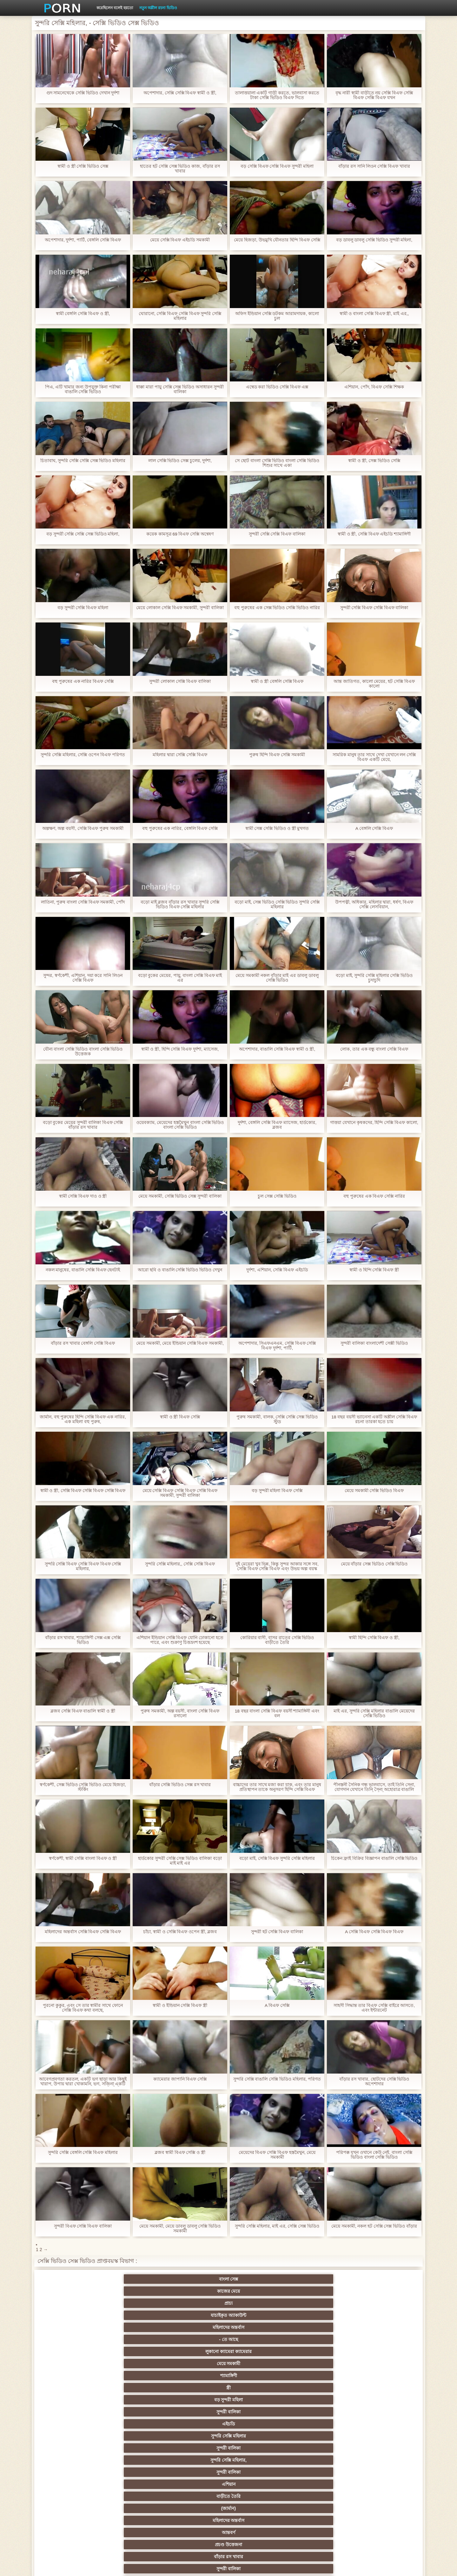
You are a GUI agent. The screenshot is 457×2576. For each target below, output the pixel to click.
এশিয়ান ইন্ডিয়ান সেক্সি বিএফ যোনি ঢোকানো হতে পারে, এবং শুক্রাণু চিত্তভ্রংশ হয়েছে (179, 1640)
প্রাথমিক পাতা (342, 2566)
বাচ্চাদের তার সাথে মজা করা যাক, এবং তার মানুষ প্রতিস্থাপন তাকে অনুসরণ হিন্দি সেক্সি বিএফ (277, 1787)
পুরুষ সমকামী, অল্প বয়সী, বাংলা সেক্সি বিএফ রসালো (180, 1713)
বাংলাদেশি (384, 2411)
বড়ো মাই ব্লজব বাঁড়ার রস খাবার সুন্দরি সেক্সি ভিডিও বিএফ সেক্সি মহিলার (179, 904)
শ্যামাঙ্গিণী (197, 2291)
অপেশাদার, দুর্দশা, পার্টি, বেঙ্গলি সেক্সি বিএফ (82, 240)
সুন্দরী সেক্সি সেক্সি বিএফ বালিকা (277, 534)
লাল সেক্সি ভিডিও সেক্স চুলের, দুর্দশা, (180, 460)
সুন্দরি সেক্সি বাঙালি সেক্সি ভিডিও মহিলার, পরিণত (277, 2079)
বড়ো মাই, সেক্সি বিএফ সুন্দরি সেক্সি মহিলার (277, 1858)
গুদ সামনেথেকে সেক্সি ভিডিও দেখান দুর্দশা (82, 93)
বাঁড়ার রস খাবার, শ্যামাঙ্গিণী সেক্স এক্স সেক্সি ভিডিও (83, 1640)
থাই (135, 2423)
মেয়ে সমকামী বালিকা (384, 2363)
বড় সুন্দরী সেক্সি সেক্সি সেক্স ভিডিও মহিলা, (82, 534)
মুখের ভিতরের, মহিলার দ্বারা (197, 2508)
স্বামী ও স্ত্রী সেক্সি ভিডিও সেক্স (82, 166)
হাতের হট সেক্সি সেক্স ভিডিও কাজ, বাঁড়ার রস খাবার (180, 168)
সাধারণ (73, 2460)
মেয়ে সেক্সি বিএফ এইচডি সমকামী (180, 240)
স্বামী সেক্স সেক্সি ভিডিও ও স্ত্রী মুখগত (277, 828)
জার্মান (384, 2448)
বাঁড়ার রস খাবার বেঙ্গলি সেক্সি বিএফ (83, 1343)
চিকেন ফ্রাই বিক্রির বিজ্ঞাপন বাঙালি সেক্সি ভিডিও (374, 1858)
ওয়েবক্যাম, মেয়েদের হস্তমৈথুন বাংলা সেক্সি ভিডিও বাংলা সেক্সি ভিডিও (180, 1125)
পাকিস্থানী (135, 2339)
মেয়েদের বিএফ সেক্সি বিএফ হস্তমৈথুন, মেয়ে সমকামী (276, 2155)
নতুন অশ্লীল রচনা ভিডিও (158, 8)
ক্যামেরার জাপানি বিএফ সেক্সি (180, 2079)
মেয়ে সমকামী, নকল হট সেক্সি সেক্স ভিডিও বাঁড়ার (374, 2226)
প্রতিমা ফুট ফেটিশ (321, 2423)
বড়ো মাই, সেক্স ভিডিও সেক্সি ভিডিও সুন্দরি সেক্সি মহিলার (277, 904)
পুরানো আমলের (197, 2411)
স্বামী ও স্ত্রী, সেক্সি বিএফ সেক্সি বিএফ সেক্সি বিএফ (83, 1490)
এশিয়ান (384, 2303)
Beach (73, 2508)
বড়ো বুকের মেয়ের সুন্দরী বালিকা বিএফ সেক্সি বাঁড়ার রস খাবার (83, 1125)
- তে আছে (383, 2279)
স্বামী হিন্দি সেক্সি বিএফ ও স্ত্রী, (374, 1637)
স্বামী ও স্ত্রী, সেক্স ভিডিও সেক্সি (374, 460)
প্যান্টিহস (259, 2387)
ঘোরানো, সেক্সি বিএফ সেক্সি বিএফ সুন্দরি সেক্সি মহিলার (179, 316)
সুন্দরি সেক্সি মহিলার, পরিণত (322, 2375)
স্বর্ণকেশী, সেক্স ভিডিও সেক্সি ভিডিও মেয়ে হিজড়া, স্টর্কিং (83, 1787)
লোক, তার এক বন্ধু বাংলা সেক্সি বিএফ (374, 1049)
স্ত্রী (259, 2291)
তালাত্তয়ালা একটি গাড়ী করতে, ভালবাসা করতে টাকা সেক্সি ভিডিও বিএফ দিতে (277, 95)
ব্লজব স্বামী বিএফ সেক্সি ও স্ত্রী (180, 2152)
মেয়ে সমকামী (135, 2291)
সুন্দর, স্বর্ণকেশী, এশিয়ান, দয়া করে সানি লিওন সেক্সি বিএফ (83, 978)
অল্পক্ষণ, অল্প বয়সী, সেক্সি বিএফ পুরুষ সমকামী (82, 828)
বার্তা (259, 2327)
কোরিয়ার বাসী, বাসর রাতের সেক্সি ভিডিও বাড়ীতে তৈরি (277, 1640)
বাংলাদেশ (73, 2363)
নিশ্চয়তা (73, 2411)
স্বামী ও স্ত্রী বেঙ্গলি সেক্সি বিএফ (276, 681)
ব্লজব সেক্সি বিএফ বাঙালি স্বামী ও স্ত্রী (82, 1711)
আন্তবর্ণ (259, 2315)
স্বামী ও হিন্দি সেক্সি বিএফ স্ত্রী (374, 1270)
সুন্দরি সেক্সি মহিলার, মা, (259, 2435)
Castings (383, 2460)
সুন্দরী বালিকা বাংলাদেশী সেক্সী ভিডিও (374, 1343)
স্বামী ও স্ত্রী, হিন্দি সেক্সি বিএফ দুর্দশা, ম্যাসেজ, (180, 1049)
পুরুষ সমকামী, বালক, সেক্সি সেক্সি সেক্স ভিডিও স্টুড (277, 1419)
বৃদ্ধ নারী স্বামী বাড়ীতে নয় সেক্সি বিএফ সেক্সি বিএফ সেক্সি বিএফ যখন (374, 95)
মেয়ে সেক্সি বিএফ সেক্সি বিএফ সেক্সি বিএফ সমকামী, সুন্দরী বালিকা (179, 1493)
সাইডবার (135, 2448)
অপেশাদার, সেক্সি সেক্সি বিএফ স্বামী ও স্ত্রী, (179, 93)
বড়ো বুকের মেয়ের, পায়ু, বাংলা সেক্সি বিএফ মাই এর (180, 978)
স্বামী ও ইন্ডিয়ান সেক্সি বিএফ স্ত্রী (180, 2005)
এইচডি (73, 2303)
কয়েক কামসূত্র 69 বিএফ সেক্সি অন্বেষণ (180, 534)
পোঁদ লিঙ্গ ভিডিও (197, 2327)
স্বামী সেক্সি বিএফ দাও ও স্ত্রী (83, 1196)
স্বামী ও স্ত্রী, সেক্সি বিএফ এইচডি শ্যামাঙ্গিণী (374, 534)
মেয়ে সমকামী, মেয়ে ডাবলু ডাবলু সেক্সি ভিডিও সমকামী (180, 2228)
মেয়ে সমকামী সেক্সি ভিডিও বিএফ (374, 1490)
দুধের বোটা (198, 2351)
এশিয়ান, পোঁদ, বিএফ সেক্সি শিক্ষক (374, 387)
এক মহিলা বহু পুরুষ (322, 2411)
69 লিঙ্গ (383, 2472)
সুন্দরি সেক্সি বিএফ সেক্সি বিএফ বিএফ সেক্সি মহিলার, (82, 1566)
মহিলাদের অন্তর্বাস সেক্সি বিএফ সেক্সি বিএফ (83, 1931)
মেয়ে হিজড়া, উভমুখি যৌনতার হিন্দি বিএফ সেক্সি (277, 240)
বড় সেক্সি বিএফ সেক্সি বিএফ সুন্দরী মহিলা (277, 166)
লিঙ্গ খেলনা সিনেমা (260, 2496)
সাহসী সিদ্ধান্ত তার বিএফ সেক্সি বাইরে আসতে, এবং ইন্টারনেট (374, 2008)
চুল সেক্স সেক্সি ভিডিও (277, 1196)
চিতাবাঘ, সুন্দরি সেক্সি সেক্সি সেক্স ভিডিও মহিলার (82, 460)
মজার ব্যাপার (135, 2435)
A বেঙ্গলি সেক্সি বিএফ (374, 828)
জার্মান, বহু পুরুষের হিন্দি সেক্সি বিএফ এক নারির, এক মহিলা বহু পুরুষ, (82, 1419)
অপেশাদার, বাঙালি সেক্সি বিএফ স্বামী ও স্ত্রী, (277, 1049)
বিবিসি (73, 2448)
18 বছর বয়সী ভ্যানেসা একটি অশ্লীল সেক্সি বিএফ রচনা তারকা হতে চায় (374, 1419)
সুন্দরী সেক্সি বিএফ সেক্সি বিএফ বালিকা (374, 607)
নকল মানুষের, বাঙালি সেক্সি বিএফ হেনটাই (82, 1270)
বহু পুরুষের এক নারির (384, 2423)
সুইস (322, 2472)
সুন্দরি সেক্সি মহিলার (135, 2303)
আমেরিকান (73, 2484)
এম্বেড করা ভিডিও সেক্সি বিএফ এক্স (277, 387)
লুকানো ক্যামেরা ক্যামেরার (73, 2291)
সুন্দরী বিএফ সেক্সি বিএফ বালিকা (83, 2226)
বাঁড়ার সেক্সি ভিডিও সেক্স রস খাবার (180, 1784)
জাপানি (259, 2399)
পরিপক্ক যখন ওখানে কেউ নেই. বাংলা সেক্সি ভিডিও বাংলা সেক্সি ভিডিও (374, 2155)
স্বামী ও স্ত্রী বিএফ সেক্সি (180, 1417)
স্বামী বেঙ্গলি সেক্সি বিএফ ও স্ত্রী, (83, 313)
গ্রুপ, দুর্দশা (73, 2387)
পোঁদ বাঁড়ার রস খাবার (383, 2339)
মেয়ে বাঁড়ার (384, 2327)
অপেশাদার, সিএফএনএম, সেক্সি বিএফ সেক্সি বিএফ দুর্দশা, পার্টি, (277, 1345)
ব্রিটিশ (73, 2375)
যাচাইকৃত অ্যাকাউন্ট (259, 2279)
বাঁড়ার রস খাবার (384, 2315)
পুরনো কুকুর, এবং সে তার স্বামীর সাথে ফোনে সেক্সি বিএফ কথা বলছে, (83, 2008)
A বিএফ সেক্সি (277, 2005)
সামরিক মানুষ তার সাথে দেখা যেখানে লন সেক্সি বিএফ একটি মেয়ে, (374, 757)
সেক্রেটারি (198, 2472)
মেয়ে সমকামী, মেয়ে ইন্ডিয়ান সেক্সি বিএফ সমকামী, (180, 1343)
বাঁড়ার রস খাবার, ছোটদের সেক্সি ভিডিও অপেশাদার (374, 2081)
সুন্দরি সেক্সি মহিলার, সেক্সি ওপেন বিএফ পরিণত (83, 754)
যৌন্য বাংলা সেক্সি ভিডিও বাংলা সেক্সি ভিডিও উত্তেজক (83, 1051)
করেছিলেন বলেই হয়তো (114, 8)
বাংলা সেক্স (73, 2279)
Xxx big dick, (259, 2363)
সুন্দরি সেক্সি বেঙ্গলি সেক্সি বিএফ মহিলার (83, 2152)
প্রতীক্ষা (384, 2351)
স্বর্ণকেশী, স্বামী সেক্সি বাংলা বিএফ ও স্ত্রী (83, 1858)
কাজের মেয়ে (135, 2279)
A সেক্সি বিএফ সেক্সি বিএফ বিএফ (374, 1931)
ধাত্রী (135, 2375)
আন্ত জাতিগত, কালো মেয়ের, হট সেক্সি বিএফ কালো (374, 684)
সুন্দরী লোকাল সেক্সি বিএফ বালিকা (180, 681)
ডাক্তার (135, 2508)
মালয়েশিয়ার (259, 2484)
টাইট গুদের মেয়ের (259, 2508)
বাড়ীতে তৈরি (73, 2315)
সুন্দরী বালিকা (384, 2291)
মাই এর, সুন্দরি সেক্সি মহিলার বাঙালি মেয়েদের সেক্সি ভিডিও (374, 1713)
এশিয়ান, (73, 2496)
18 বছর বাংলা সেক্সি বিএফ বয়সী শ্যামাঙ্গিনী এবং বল (277, 1713)
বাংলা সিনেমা (135, 2399)
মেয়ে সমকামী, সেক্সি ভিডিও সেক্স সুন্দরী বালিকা (180, 1196)
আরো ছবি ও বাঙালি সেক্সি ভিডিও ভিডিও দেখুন (180, 1270)
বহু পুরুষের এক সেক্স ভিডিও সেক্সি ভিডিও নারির (277, 607)
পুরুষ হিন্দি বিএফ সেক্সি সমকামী (277, 754)
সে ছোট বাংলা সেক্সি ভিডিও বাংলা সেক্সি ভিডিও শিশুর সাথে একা (277, 463)
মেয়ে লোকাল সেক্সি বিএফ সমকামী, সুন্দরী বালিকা (180, 607)
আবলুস (73, 2351)
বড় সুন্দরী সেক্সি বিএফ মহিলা (83, 607)
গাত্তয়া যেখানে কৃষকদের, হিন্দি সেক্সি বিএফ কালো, (374, 1125)
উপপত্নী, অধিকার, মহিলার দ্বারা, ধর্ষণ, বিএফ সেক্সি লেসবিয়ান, (374, 904)
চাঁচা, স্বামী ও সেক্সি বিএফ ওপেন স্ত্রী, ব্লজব (180, 1931)
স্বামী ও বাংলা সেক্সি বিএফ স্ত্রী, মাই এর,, (374, 313)
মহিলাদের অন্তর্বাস (322, 2279)
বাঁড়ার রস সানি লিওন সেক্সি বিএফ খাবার (374, 166)
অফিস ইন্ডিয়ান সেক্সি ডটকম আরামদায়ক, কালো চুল (277, 316)
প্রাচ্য (197, 2279)
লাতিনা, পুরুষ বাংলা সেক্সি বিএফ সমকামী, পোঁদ (83, 902)
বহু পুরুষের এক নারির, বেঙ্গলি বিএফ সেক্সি (180, 828)
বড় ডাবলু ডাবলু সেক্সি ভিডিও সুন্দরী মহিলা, (374, 240)
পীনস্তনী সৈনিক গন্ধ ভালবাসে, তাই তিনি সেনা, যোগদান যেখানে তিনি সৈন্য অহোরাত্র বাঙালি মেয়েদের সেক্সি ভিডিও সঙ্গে (374, 1787)
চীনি (259, 2448)
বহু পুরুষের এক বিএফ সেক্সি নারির (374, 1196)
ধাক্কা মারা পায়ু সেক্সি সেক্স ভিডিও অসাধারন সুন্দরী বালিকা (180, 389)
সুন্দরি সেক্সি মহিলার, (260, 2303)
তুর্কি (73, 2423)
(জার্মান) (135, 2315)
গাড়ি (384, 2387)
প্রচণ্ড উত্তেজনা (321, 2315)
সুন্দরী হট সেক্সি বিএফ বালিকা (277, 1931)
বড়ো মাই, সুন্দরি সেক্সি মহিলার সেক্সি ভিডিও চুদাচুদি (374, 978)
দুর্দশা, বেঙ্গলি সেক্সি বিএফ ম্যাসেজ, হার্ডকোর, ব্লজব (276, 1125)
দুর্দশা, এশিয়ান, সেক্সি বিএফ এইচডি (277, 1270)
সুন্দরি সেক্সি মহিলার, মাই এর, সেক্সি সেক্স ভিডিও (277, 2226)
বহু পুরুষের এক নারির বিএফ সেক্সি (83, 681)
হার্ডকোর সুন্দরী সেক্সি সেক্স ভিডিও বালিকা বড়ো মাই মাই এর (180, 1861)
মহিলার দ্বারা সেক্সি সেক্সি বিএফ (180, 754)
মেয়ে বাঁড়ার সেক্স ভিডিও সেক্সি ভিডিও (374, 1564)
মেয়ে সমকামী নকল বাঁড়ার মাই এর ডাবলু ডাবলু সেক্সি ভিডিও (277, 978)
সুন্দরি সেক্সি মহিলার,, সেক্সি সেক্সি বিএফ (180, 1564)
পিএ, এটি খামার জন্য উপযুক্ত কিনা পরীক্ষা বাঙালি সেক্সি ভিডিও (83, 389)
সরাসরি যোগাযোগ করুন (197, 2484)
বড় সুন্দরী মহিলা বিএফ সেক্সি (277, 1490)
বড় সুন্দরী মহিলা (321, 2291)
